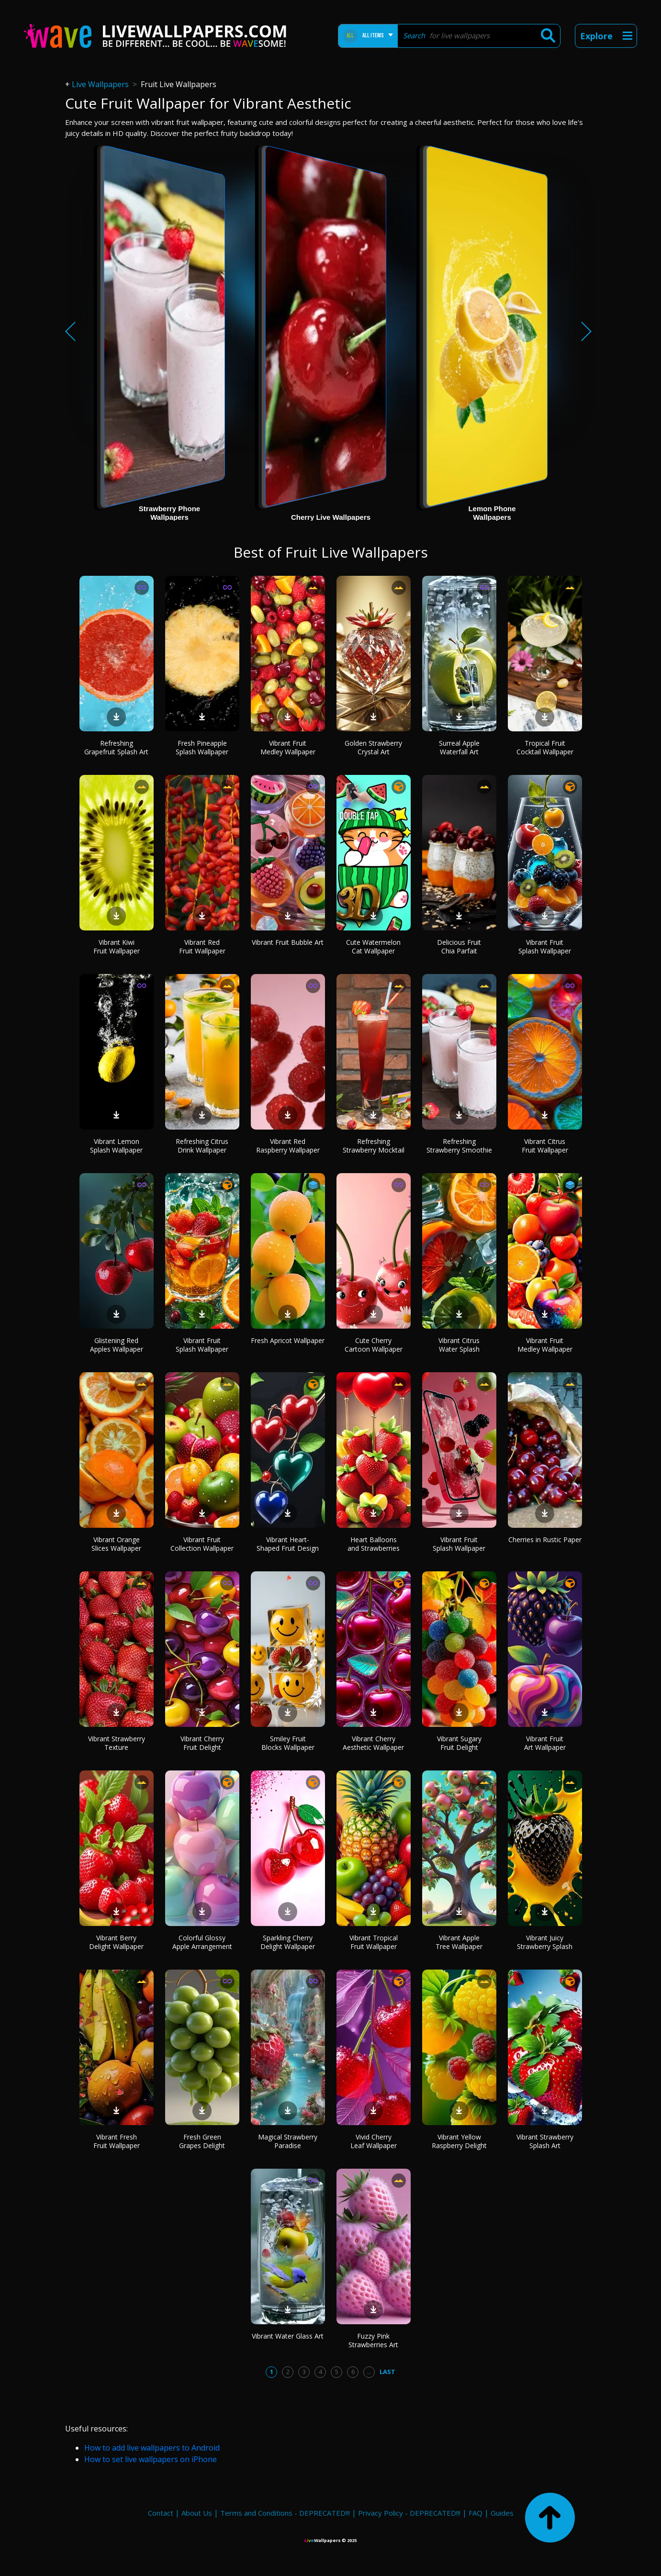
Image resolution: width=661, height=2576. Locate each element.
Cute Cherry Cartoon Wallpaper (374, 1345)
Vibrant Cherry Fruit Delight (202, 1743)
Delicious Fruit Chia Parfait (459, 946)
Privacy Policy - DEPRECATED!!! (409, 2513)
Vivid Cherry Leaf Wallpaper (373, 2141)
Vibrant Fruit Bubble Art (288, 942)
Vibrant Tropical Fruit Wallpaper (373, 1942)
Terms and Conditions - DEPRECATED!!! (285, 2513)
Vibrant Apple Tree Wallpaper (459, 1942)
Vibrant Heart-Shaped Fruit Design (288, 1544)
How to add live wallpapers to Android (152, 2447)
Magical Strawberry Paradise (287, 2141)
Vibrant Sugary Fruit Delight (459, 1743)
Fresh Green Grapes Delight (202, 2141)
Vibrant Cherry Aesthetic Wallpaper (373, 1743)
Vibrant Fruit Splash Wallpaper (544, 946)
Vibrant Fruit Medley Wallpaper (287, 747)
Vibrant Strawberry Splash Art (544, 2141)
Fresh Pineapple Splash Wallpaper (202, 747)
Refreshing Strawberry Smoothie (459, 1145)
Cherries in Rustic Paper (545, 1539)
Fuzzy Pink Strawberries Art (373, 2340)
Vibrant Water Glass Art (288, 2336)
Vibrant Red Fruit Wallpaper (202, 946)
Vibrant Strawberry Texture (116, 1743)
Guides (502, 2513)
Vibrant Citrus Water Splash (459, 1345)
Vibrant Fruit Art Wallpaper (545, 1743)
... (369, 2371)
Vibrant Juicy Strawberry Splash (544, 1942)
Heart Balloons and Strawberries (373, 1544)
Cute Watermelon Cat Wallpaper (373, 946)
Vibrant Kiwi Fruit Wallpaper (116, 946)
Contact (160, 2513)
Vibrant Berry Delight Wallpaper (116, 1942)
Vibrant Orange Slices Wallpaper (116, 1544)
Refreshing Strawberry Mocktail (373, 1145)
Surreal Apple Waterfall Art (459, 747)
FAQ (475, 2513)
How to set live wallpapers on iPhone (150, 2459)
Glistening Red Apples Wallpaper (116, 1345)
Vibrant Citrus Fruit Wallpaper (545, 1145)
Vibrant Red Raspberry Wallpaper (288, 1145)
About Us (196, 2513)
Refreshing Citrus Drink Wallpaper (202, 1145)
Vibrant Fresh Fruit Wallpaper (116, 2141)
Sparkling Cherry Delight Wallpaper (287, 1942)
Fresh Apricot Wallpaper (288, 1340)
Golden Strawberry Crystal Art (373, 747)
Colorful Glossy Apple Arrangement (202, 1942)
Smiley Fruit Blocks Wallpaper (287, 1743)
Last (387, 2371)
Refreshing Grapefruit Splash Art (116, 747)
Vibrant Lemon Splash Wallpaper (116, 1145)
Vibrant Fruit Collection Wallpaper (202, 1544)
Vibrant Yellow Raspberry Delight (459, 2141)
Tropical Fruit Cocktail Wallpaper (544, 747)
